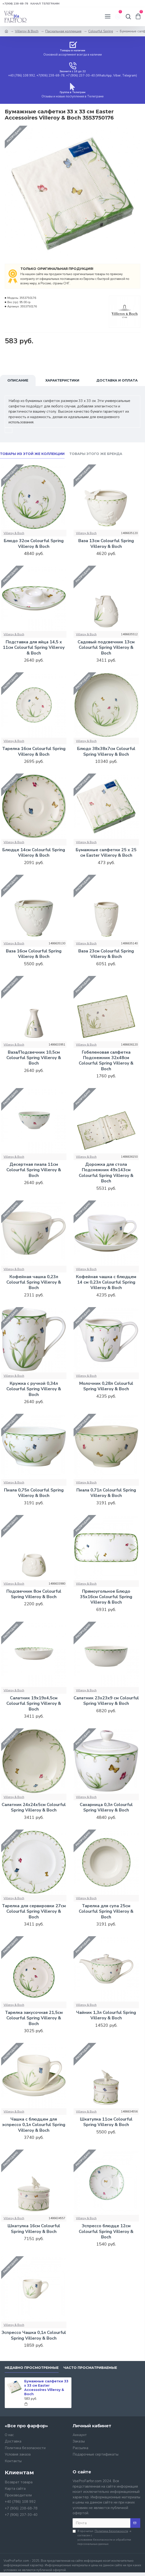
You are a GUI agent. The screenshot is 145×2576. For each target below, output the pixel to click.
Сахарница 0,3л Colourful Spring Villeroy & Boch (106, 1807)
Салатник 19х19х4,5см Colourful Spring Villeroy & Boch (33, 1703)
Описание (17, 380)
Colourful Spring (100, 31)
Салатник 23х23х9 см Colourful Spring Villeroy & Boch (106, 1700)
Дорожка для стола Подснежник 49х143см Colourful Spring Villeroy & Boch (106, 1173)
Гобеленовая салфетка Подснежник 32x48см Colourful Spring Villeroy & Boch (106, 1061)
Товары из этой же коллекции (32, 454)
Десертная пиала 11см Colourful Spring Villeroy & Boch (33, 1170)
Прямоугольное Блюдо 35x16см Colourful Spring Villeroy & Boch (106, 1597)
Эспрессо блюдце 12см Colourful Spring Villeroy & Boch (106, 2231)
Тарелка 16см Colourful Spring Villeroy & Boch (33, 751)
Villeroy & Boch (26, 31)
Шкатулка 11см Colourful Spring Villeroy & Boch (106, 2122)
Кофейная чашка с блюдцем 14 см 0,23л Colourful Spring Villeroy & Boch (106, 1282)
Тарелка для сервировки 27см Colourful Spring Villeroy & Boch (34, 1911)
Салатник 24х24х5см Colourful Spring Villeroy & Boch (34, 1807)
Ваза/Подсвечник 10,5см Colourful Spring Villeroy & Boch (33, 1058)
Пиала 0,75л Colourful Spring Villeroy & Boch (34, 1492)
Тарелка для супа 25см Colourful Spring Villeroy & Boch (106, 1911)
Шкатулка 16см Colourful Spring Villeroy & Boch (34, 2228)
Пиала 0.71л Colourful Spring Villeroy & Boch (106, 1492)
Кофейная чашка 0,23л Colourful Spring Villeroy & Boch (33, 1282)
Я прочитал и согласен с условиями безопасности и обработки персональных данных (102, 2537)
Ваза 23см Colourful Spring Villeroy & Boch (106, 953)
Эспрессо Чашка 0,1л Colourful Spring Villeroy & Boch (33, 2335)
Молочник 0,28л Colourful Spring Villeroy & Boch (106, 1386)
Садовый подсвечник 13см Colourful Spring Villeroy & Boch (106, 647)
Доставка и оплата (117, 380)
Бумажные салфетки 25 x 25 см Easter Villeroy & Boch (106, 852)
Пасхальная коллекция (63, 31)
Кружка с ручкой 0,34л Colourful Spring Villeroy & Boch (33, 1389)
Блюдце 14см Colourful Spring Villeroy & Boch (33, 852)
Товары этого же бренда (95, 454)
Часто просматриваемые (90, 2368)
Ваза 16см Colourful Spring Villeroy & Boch (33, 953)
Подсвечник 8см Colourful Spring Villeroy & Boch (33, 1594)
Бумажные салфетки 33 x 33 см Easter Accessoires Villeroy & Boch (46, 2387)
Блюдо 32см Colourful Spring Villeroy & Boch (34, 543)
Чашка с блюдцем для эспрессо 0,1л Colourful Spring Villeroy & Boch (33, 2125)
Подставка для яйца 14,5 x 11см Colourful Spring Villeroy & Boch (34, 647)
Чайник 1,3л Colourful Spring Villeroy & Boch (106, 2015)
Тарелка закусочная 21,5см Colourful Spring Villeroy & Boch (34, 2018)
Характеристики (62, 380)
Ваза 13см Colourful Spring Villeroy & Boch (106, 543)
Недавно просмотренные (32, 2368)
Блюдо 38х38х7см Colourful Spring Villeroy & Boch (106, 751)
